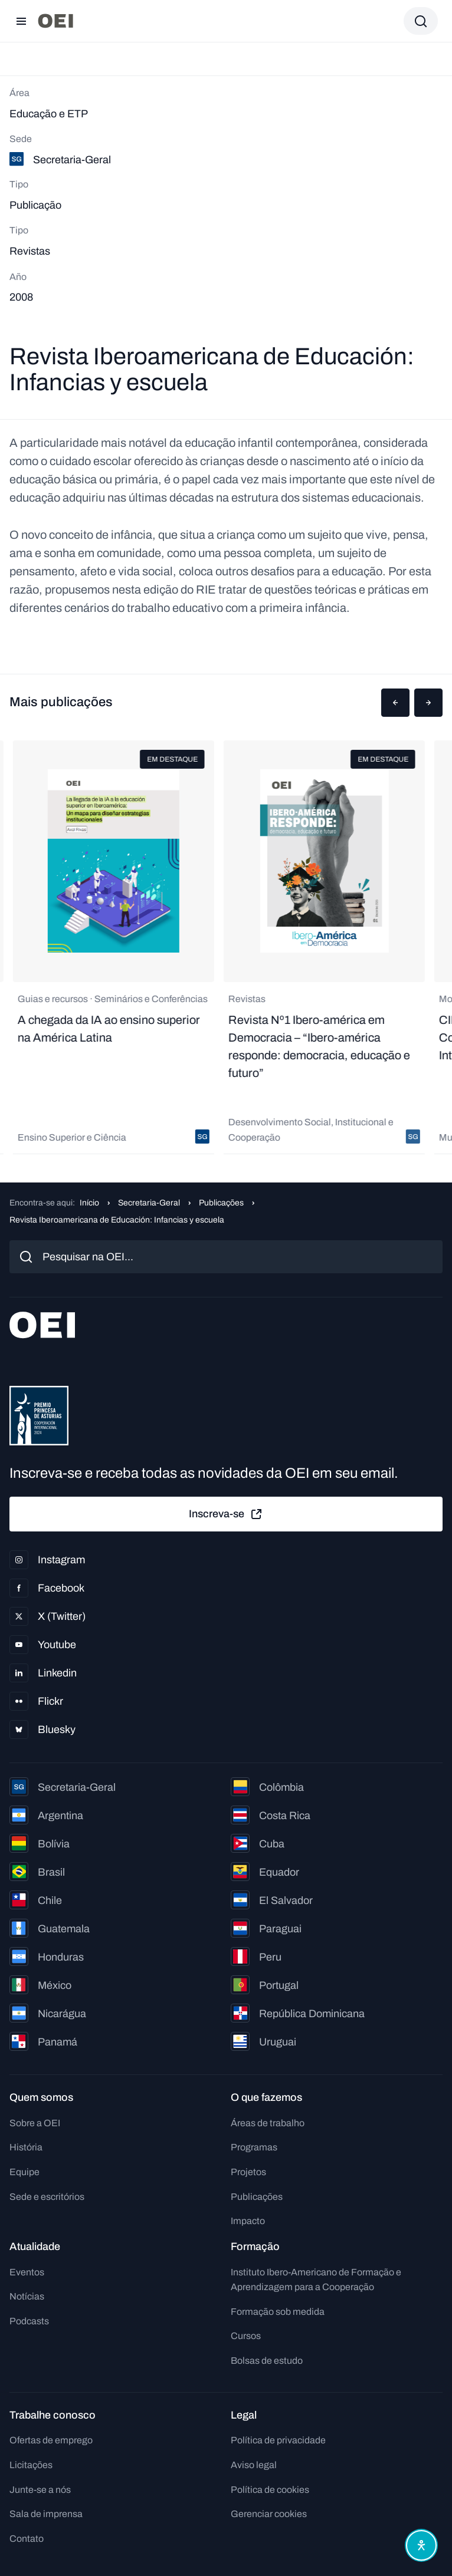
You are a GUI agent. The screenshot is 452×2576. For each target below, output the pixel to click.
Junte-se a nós (40, 2490)
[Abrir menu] (21, 21)
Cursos (246, 2336)
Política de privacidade (278, 2440)
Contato (26, 2539)
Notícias (26, 2296)
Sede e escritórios (46, 2197)
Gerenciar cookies (269, 2514)
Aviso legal (254, 2465)
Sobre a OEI (34, 2123)
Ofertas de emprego (51, 2440)
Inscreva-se (226, 1514)
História (25, 2147)
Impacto (248, 2221)
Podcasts (29, 2321)
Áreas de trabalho (267, 2123)
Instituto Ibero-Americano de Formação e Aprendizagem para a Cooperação (316, 2279)
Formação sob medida (278, 2312)
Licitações (31, 2465)
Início (89, 1202)
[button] (395, 703)
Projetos (248, 2172)
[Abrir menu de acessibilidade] (421, 2545)
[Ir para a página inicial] (55, 21)
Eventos (26, 2272)
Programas (254, 2147)
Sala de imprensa (46, 2514)
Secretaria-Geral (149, 1202)
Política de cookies (270, 2490)
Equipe (24, 2172)
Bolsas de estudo (267, 2361)
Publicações (221, 1202)
